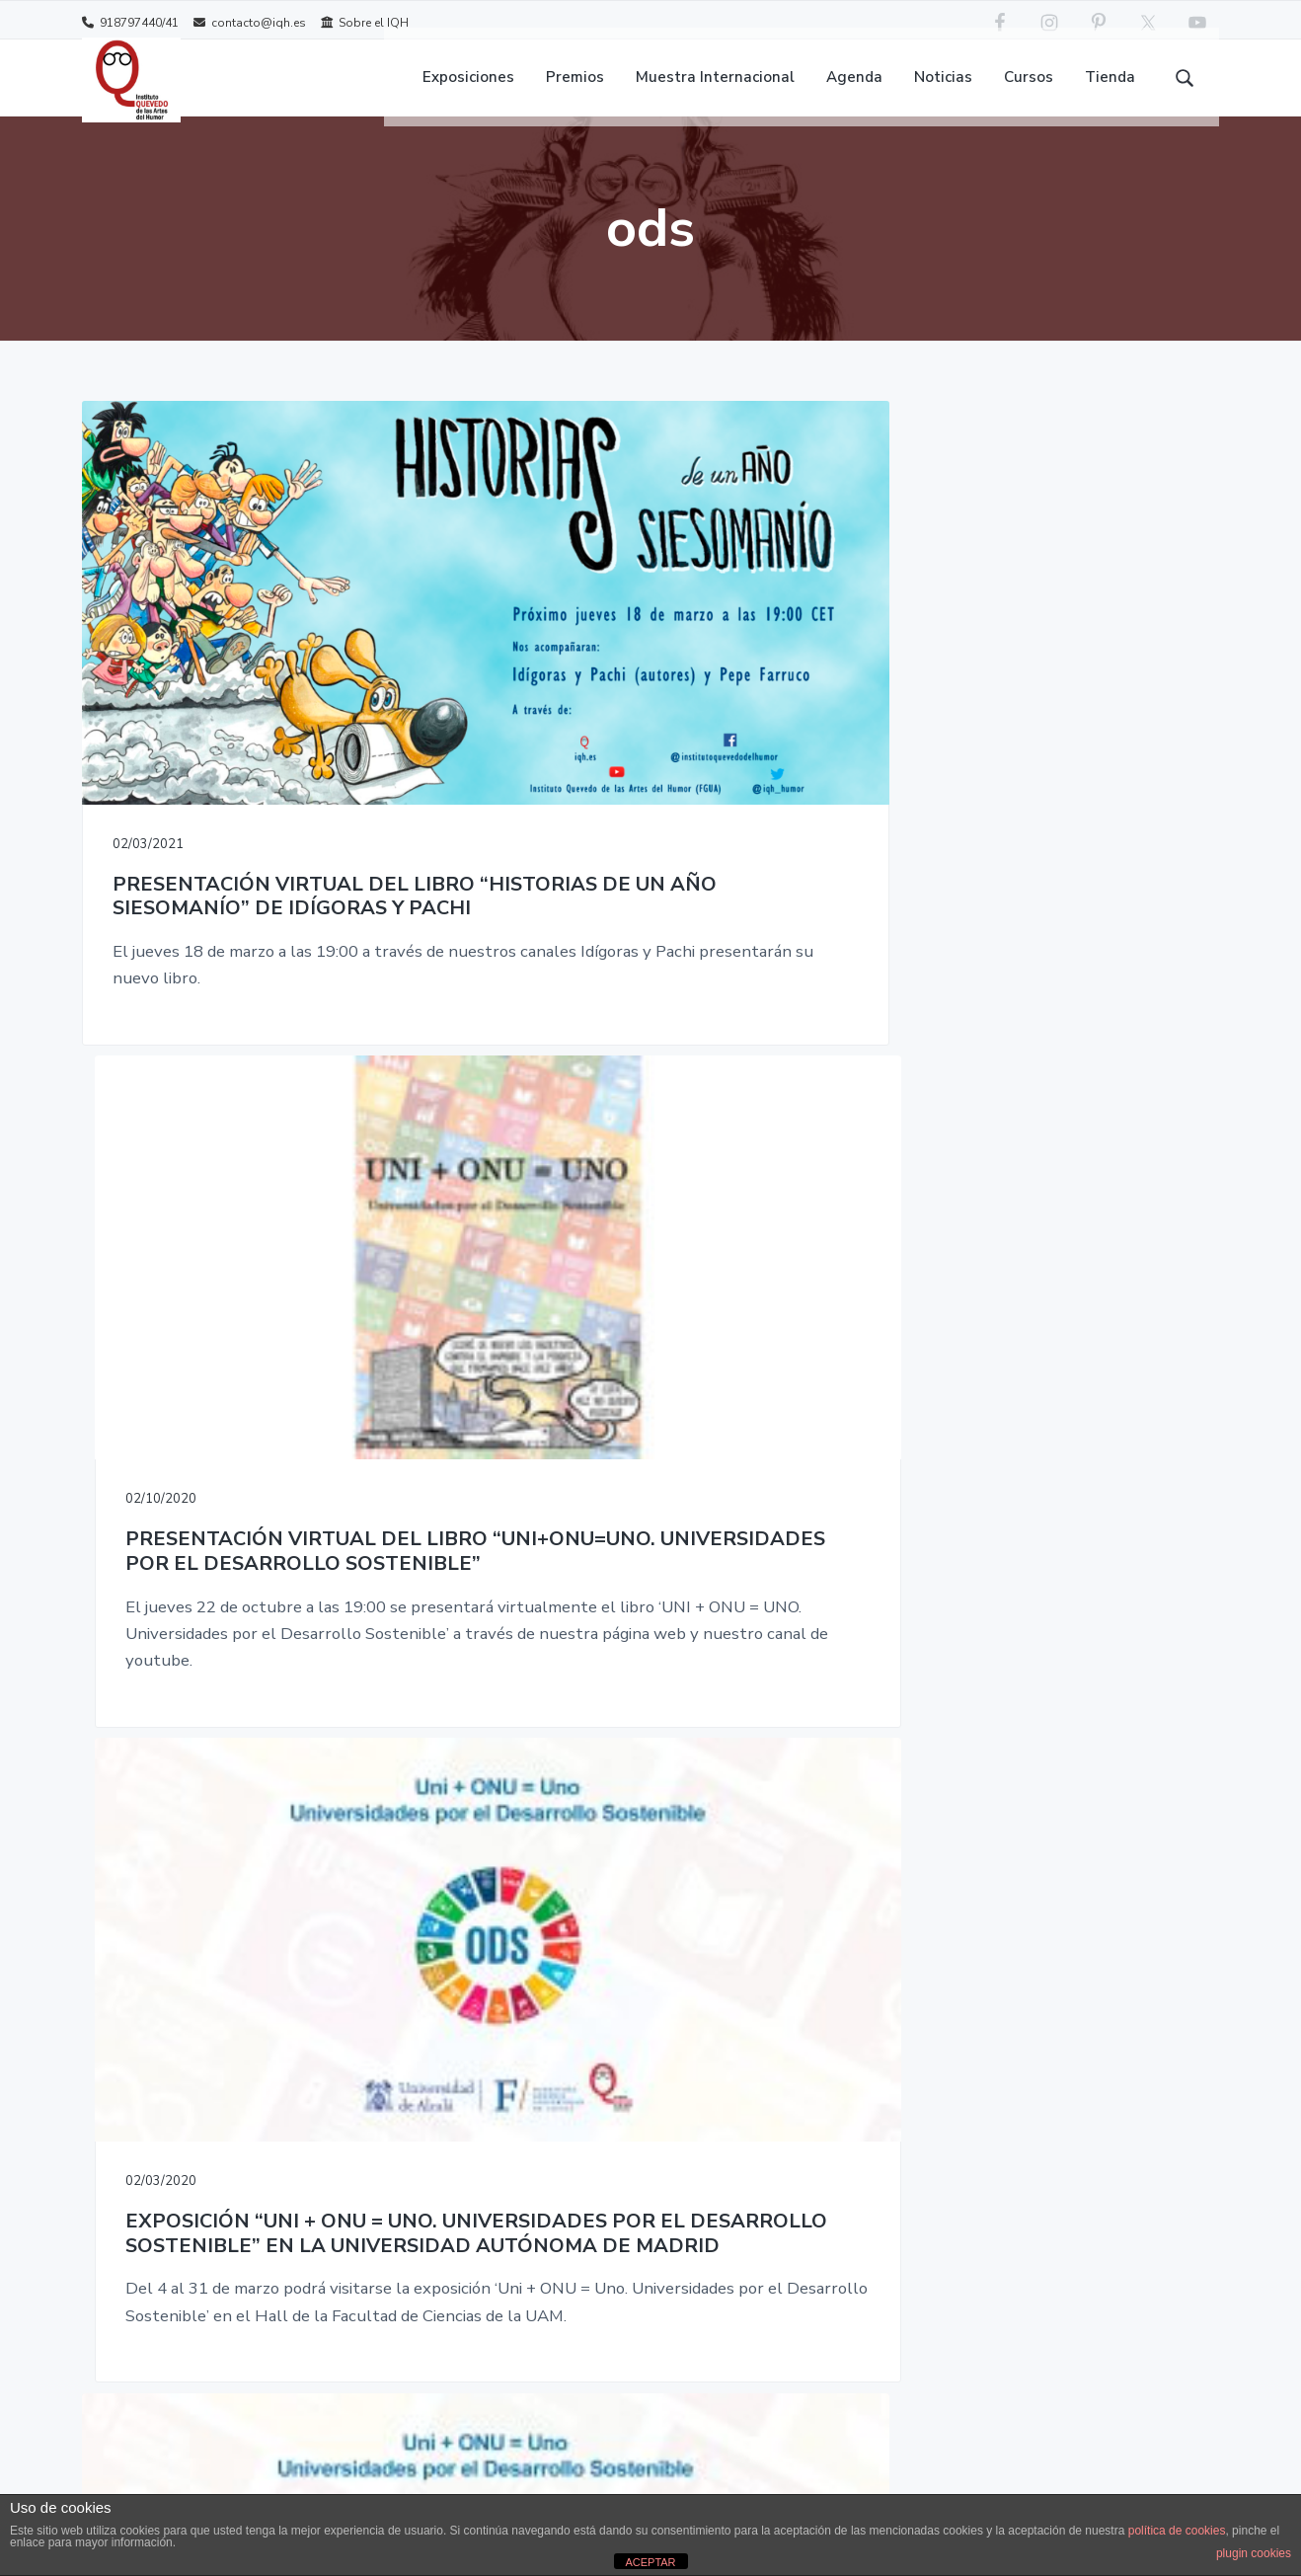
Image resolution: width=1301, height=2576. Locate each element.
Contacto (502, 1943)
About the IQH (522, 1899)
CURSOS (675, 1854)
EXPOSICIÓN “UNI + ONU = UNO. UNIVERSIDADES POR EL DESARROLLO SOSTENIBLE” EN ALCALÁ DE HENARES (261, 1365)
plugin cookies (1253, 2553)
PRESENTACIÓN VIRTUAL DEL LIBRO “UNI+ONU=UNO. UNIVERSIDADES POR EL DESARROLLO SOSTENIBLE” (649, 720)
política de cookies (1177, 2530)
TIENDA (674, 1899)
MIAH (665, 1943)
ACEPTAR (650, 2562)
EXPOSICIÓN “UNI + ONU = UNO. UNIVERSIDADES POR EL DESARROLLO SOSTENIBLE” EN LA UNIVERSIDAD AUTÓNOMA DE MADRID (1038, 732)
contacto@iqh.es (249, 22)
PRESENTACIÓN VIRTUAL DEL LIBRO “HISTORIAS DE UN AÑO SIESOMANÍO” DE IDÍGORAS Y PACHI (261, 720)
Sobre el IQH (365, 22)
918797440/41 (130, 22)
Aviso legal (508, 1987)
